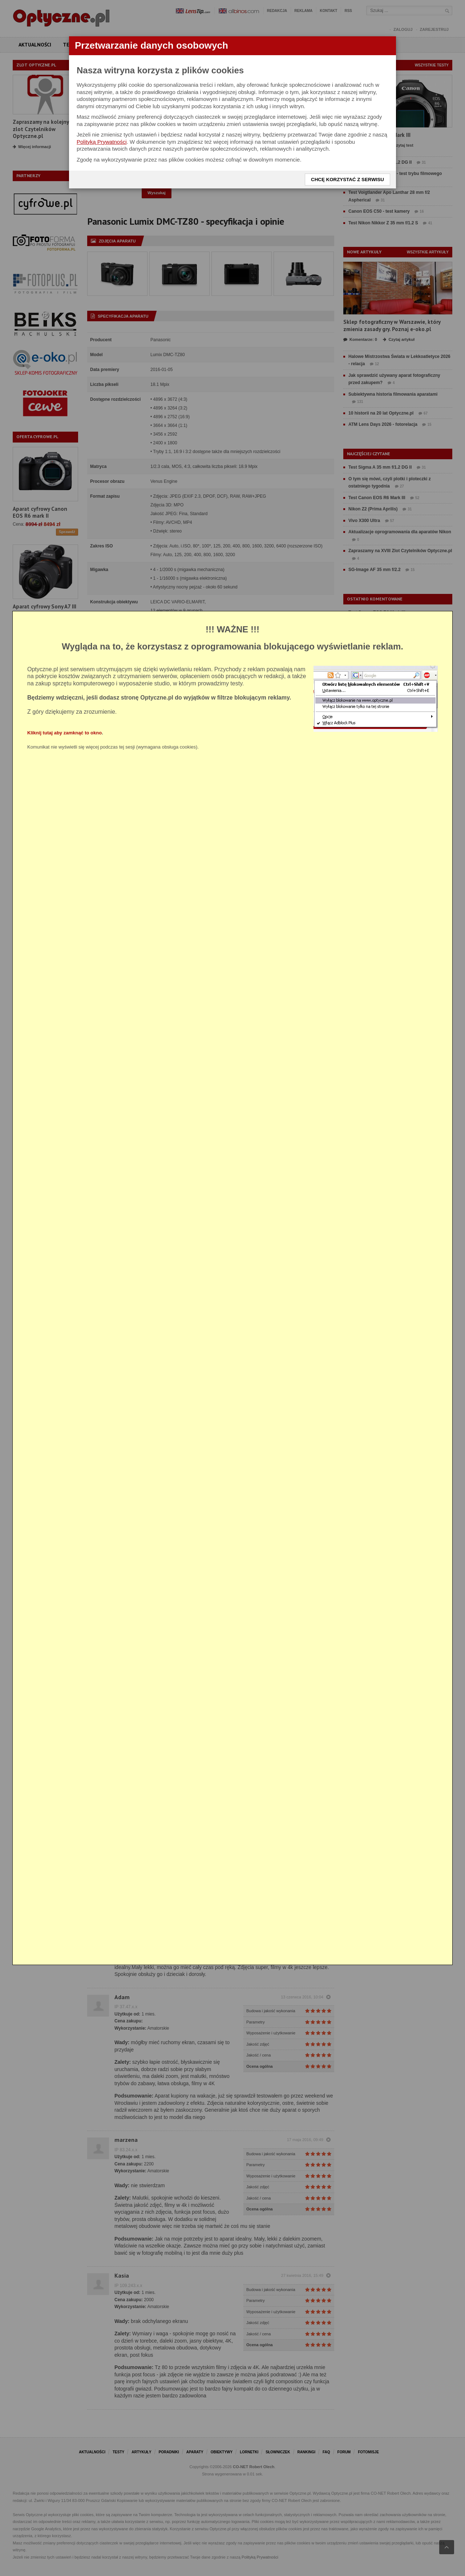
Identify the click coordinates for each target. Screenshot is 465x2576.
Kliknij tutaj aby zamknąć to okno (64, 732)
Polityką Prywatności (102, 142)
